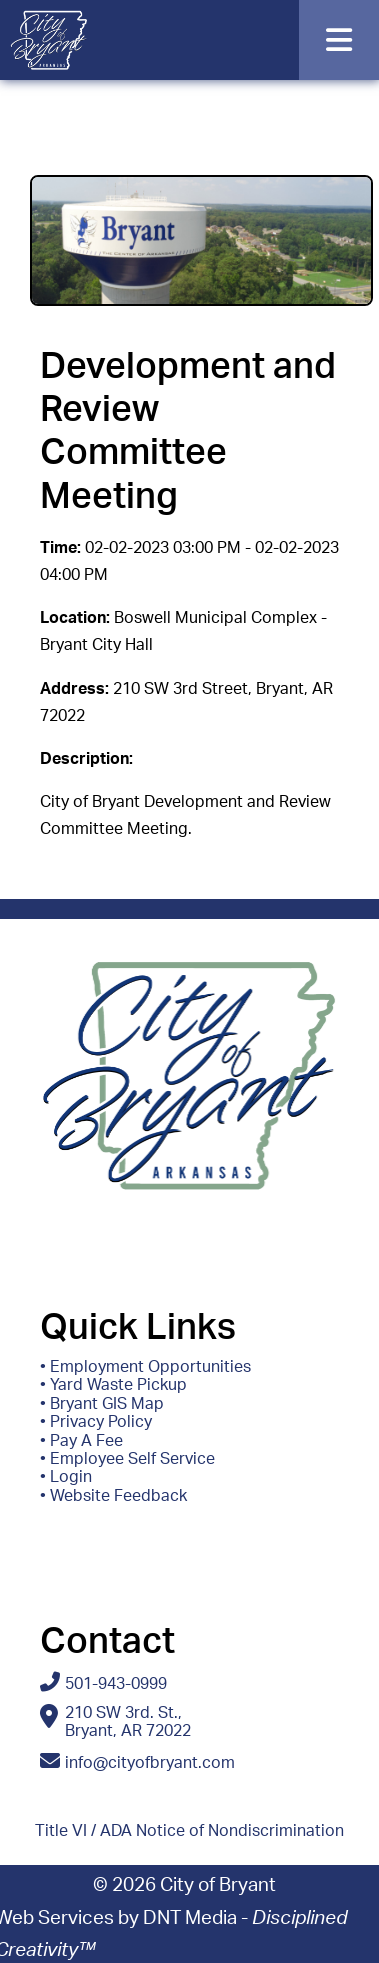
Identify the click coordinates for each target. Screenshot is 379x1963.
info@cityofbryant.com (150, 1763)
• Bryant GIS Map (102, 1404)
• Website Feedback (113, 1496)
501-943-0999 (116, 1684)
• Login (66, 1477)
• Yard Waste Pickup (113, 1385)
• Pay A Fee (81, 1441)
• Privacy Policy (96, 1422)
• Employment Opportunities (145, 1367)
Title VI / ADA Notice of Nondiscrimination (189, 1831)
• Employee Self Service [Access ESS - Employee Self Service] (127, 1459)
